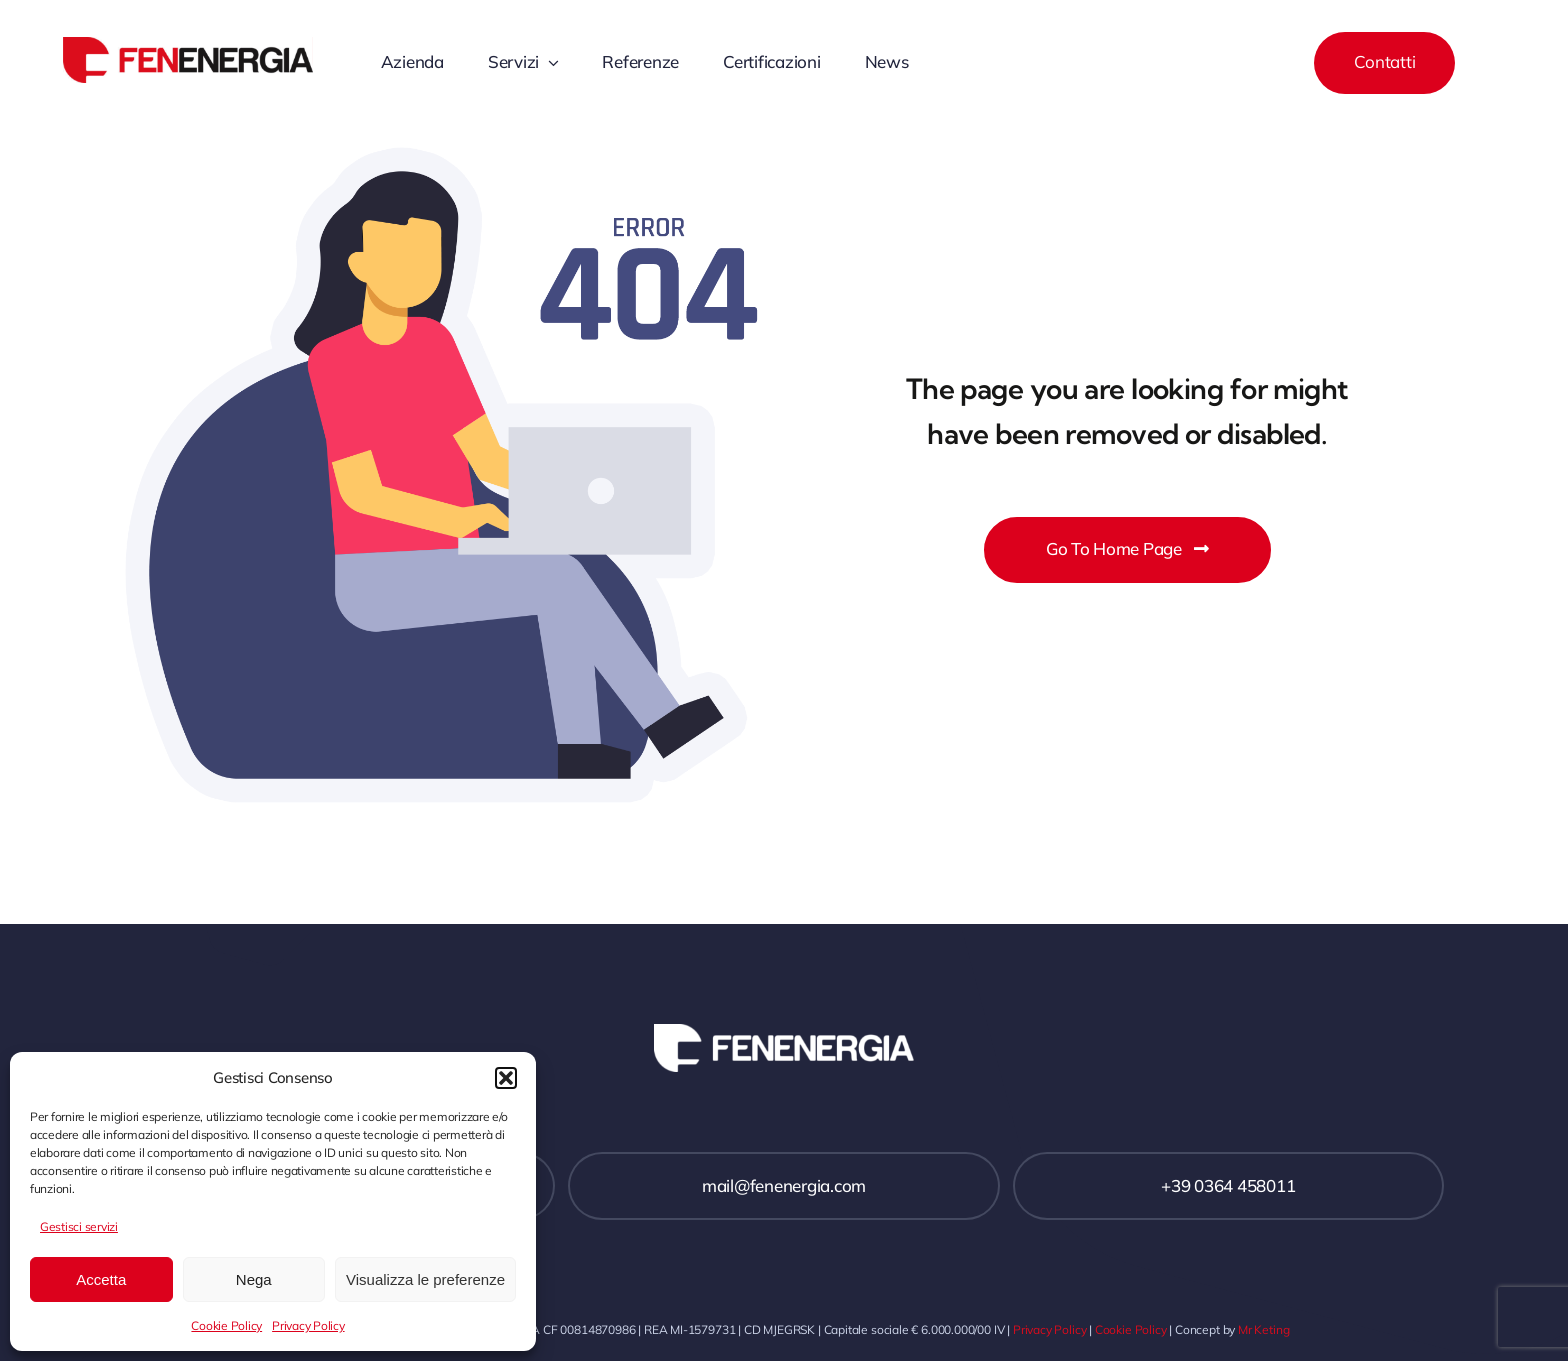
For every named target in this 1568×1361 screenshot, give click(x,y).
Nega (254, 1279)
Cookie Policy (226, 1325)
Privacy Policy (308, 1325)
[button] (506, 1078)
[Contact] (1384, 63)
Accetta (101, 1279)
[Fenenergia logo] (188, 45)
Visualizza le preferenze (425, 1279)
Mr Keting (1263, 1329)
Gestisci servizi (79, 1226)
